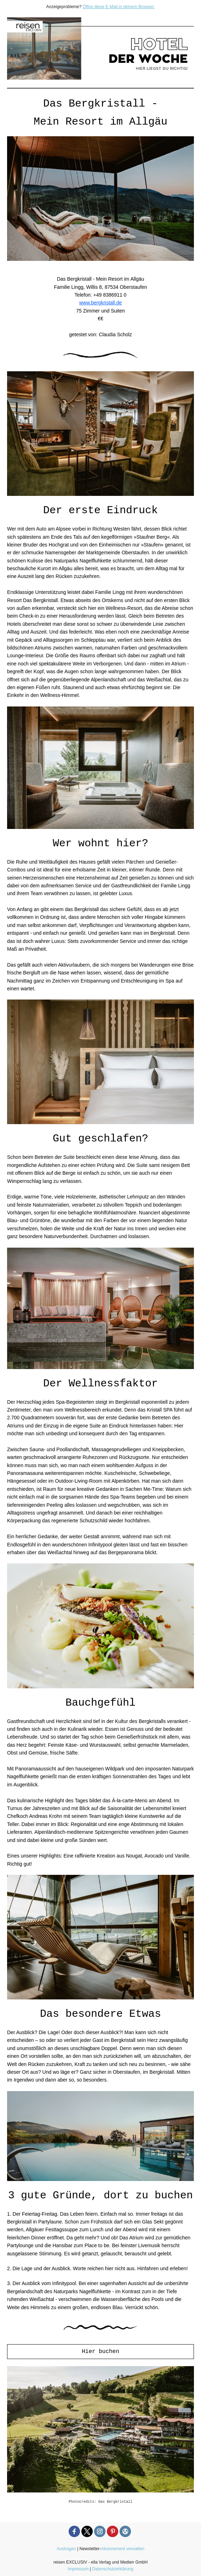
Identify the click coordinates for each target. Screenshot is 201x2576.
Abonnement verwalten (122, 2548)
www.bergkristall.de (100, 302)
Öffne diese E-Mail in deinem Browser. (119, 6)
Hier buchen (100, 2351)
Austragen (66, 2548)
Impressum (78, 2568)
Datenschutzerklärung (112, 2568)
